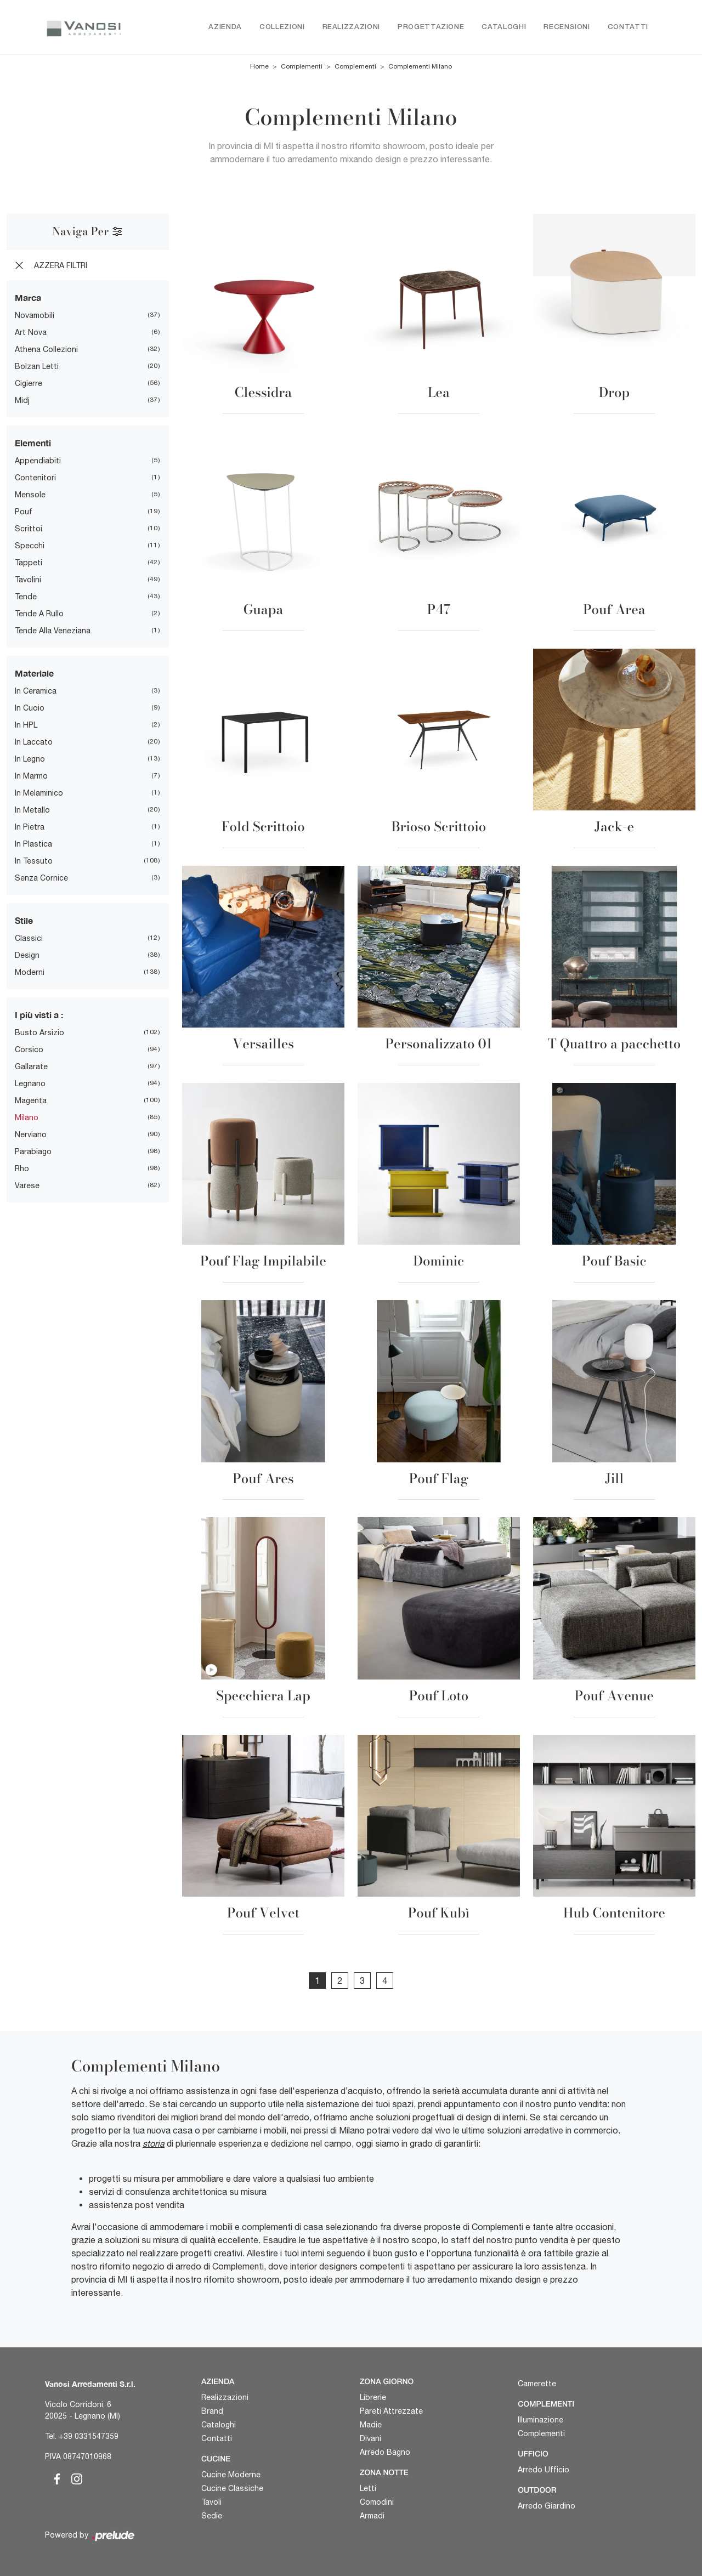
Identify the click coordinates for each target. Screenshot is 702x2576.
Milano (26, 1118)
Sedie (211, 2515)
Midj (22, 400)
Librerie (373, 2397)
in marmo (31, 776)
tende (26, 597)
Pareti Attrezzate (391, 2411)
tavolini (28, 580)
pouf (23, 512)
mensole (30, 495)
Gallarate (31, 1067)
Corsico (29, 1050)
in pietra (29, 827)
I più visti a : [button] (39, 1015)
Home (259, 67)
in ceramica (35, 691)
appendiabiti (38, 461)
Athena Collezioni (46, 349)
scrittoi (28, 529)
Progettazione (431, 27)
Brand (212, 2411)
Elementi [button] (33, 443)
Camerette (537, 2384)
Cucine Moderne (231, 2474)
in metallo (32, 810)
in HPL (26, 725)
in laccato (34, 742)
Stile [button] (24, 921)
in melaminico (39, 793)
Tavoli (211, 2502)
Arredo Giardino (546, 2505)
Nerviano (31, 1135)
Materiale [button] (34, 673)
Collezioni (282, 27)
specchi (29, 546)
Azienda (225, 27)
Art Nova (31, 332)
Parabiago (33, 1152)
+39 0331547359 (88, 2436)
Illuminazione (540, 2419)
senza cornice (41, 878)
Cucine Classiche (232, 2488)
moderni (29, 972)
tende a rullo (39, 614)
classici (29, 938)
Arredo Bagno (385, 2452)
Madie (371, 2424)
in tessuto (34, 861)
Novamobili (34, 315)
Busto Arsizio (39, 1033)
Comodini (377, 2502)
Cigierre (28, 383)
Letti (368, 2488)
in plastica (33, 844)
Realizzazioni (351, 27)
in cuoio (29, 708)
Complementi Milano (420, 67)
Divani (370, 2438)
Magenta (31, 1101)
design (27, 955)
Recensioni (567, 27)
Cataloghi (504, 27)
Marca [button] (28, 298)
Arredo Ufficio (543, 2469)
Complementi (301, 67)
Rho (22, 1169)
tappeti (28, 563)
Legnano (30, 1084)
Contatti (628, 27)
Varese (27, 1186)
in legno (30, 759)
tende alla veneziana (52, 631)
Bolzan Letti (37, 366)
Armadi (372, 2515)
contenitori (35, 478)
